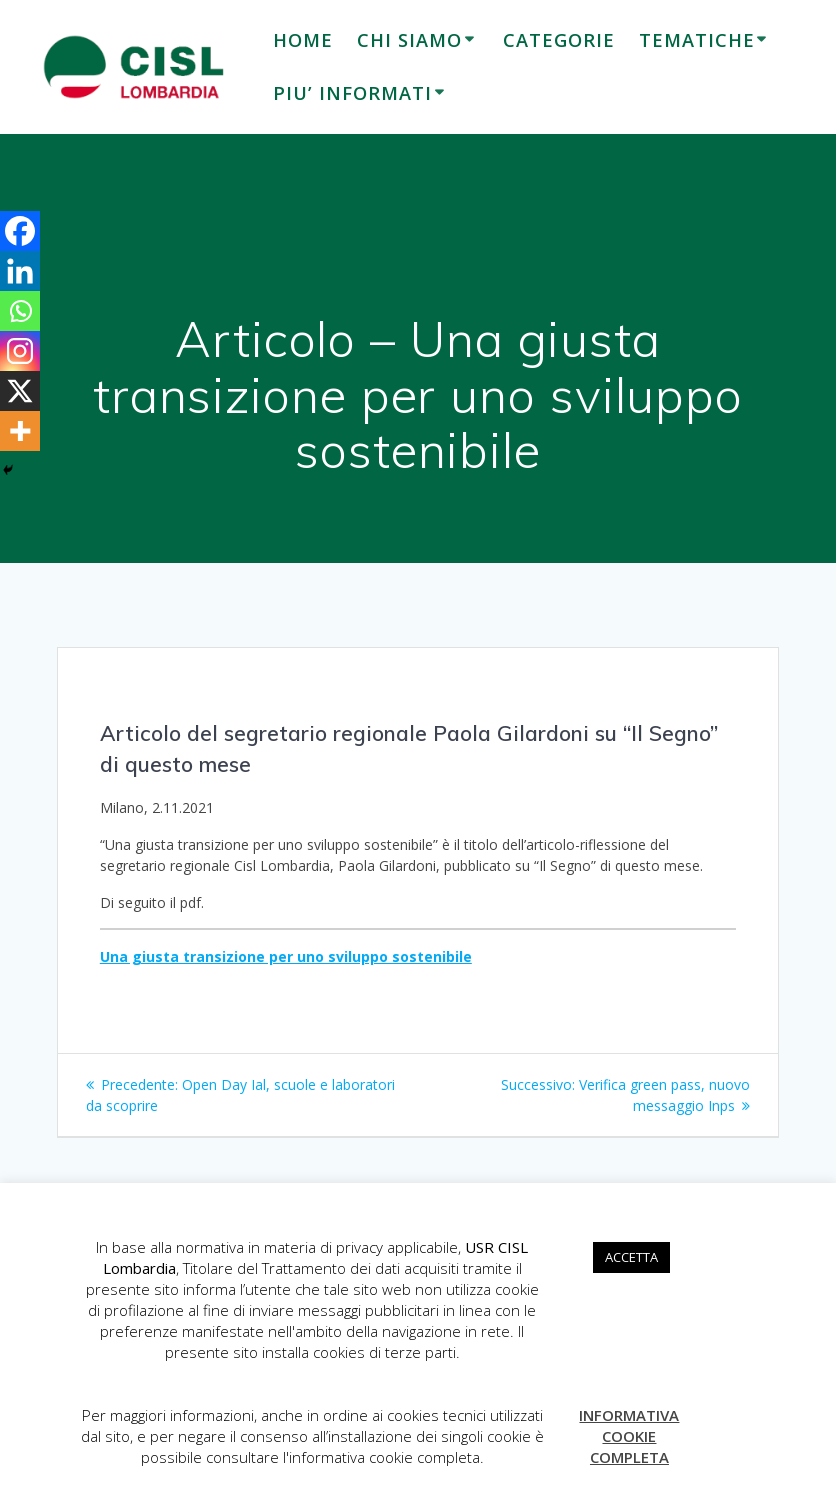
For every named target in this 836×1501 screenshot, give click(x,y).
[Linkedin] (20, 271)
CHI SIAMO (409, 40)
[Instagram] (20, 351)
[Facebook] (20, 231)
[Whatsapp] (20, 311)
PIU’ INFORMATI (352, 93)
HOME (303, 40)
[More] (20, 431)
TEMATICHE (697, 40)
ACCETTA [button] (631, 1257)
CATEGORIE (559, 40)
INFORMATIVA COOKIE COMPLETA (629, 1436)
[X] (20, 391)
